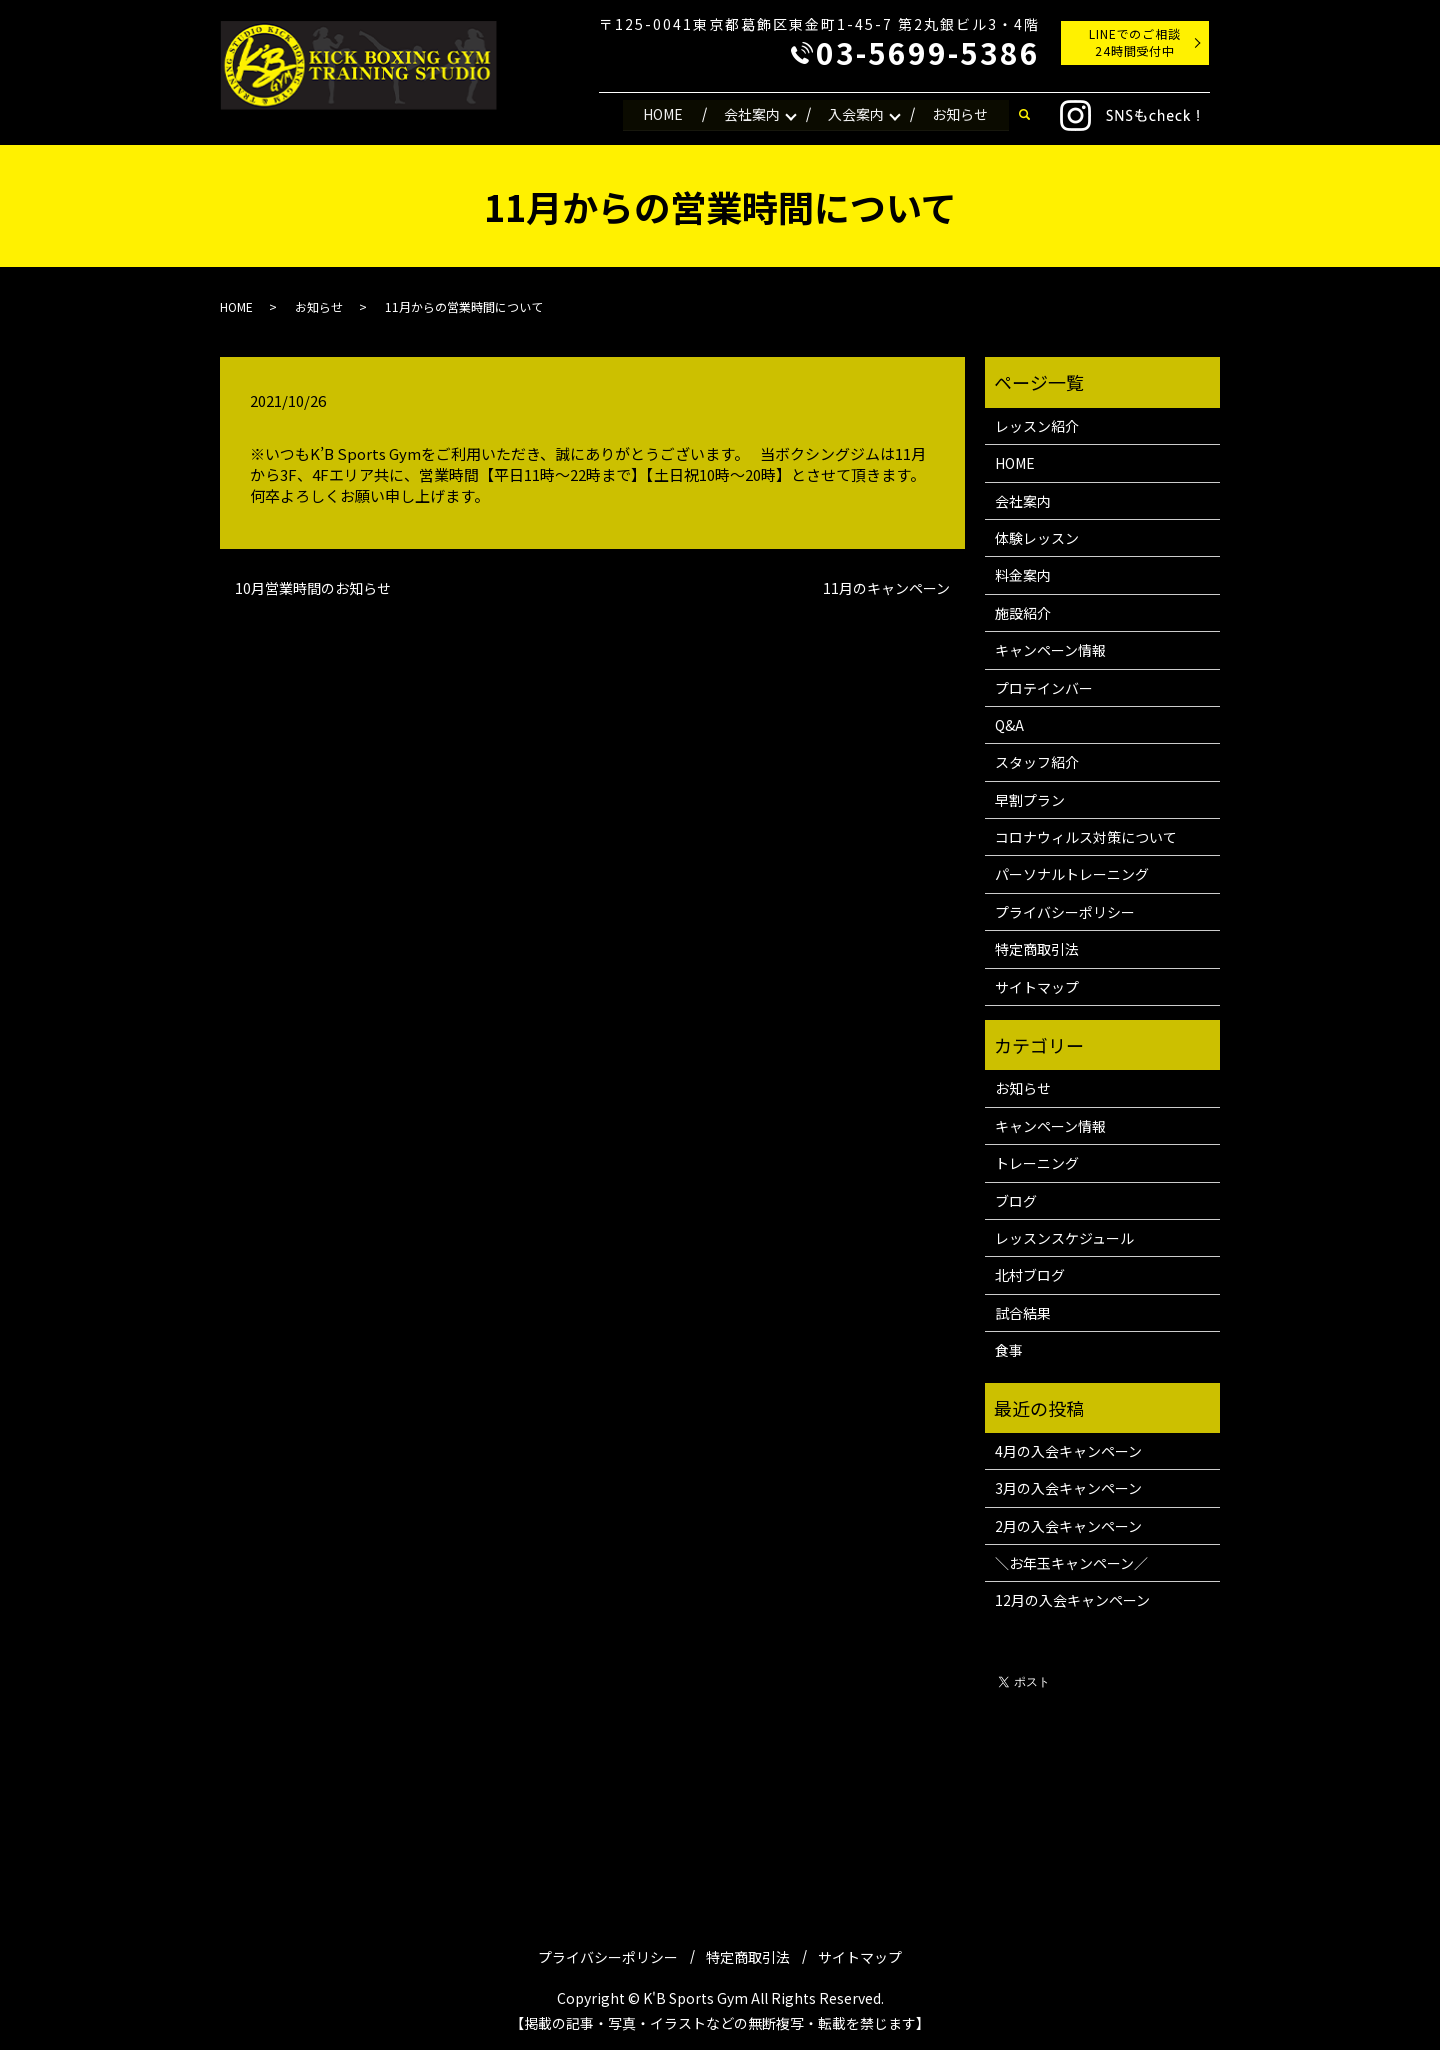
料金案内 (1023, 575)
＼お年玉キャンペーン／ (1071, 1563)
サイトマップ (1037, 987)
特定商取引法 (1037, 949)
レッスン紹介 (1037, 426)
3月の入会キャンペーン (1068, 1488)
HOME (660, 114)
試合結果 (1023, 1313)
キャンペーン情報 (1050, 650)
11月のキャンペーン (886, 588)
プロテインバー (1044, 688)
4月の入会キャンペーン (1068, 1451)
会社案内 (750, 114)
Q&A (1009, 725)
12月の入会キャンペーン (1072, 1600)
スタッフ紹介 (1037, 762)
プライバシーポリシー (1065, 912)
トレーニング (1037, 1163)
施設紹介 (1023, 613)
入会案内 (855, 114)
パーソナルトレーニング (1072, 874)
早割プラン (1030, 800)
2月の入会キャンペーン (1068, 1526)
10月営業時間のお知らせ (313, 588)
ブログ (1016, 1201)
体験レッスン (1037, 538)
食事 (1009, 1350)
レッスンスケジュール (1064, 1238)
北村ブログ (1030, 1275)
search (1024, 115)
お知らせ (960, 114)
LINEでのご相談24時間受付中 (1135, 42)
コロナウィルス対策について (1086, 837)
